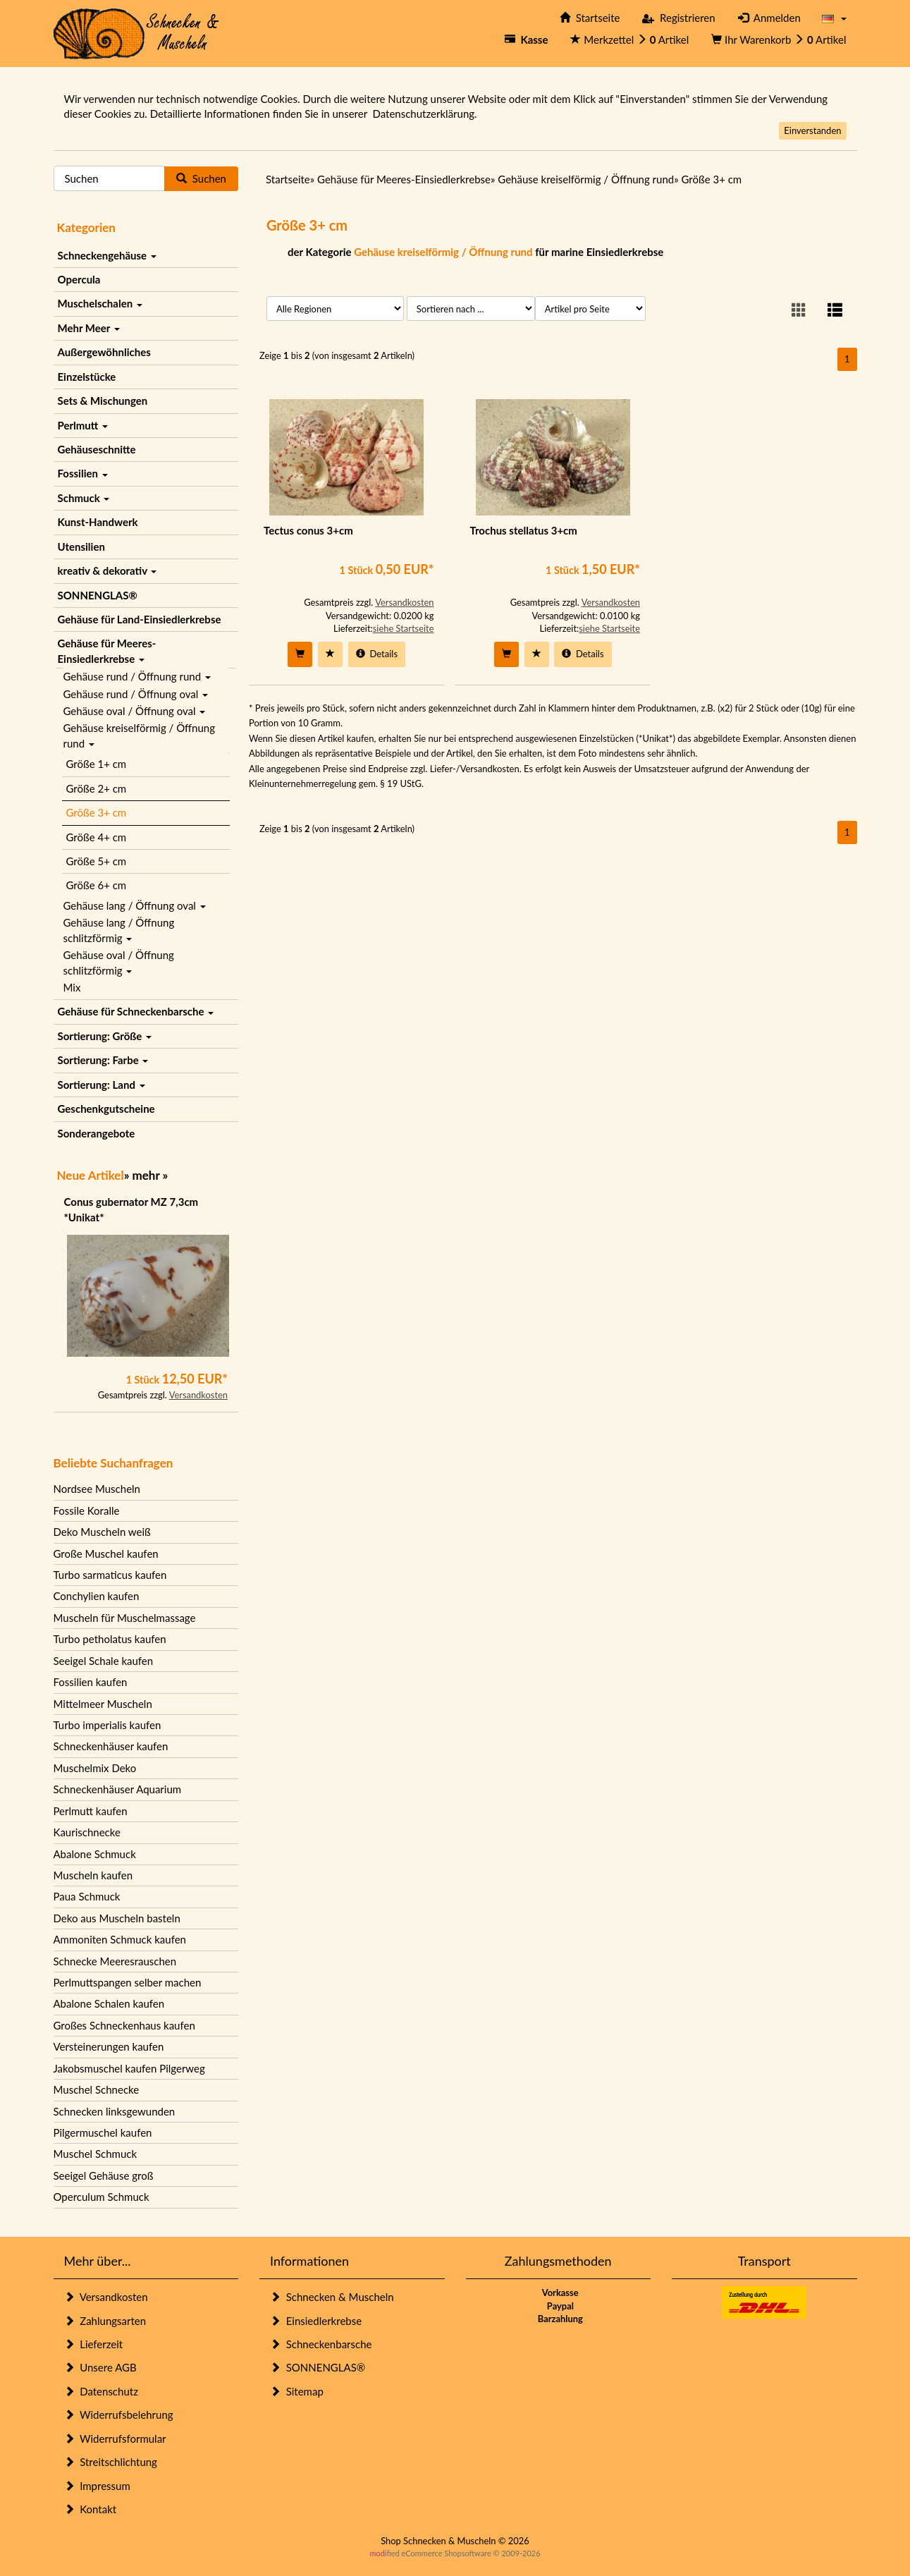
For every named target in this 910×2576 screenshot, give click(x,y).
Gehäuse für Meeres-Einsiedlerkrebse (107, 650)
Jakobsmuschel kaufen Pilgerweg (129, 2068)
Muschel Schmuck (95, 2153)
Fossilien (83, 473)
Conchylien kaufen (97, 1595)
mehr (146, 1175)
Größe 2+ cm (96, 788)
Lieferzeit (93, 2344)
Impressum (97, 2485)
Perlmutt (83, 425)
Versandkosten (198, 1394)
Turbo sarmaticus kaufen (110, 1574)
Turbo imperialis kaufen (107, 1725)
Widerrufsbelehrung (118, 2414)
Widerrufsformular (115, 2438)
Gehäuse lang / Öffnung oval (134, 905)
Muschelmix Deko (95, 1768)
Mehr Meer (89, 328)
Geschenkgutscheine (106, 1108)
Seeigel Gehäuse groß (104, 2175)
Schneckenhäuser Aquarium (118, 1789)
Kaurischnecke (87, 1832)
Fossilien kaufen (91, 1681)
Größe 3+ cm (96, 812)
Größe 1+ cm (96, 763)
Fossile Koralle (87, 1510)
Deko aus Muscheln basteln (117, 1918)
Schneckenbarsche (320, 2344)
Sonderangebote (96, 1133)
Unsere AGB (100, 2367)
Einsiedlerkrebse (316, 2320)
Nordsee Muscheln (97, 1488)
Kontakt (90, 2509)
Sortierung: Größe (105, 1036)
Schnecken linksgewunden (115, 2111)
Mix (72, 987)
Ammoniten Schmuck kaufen (120, 1939)
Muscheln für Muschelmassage (125, 1617)
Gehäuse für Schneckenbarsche (136, 1011)
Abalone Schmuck (95, 1854)
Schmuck (84, 498)
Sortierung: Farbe (103, 1060)
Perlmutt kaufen (91, 1811)
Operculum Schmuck (101, 2196)
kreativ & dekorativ (107, 570)
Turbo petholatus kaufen (110, 1638)
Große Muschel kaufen (106, 1553)
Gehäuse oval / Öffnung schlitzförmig (118, 962)
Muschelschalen (100, 303)
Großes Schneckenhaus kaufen (124, 2025)
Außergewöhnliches (104, 352)
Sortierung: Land (101, 1084)
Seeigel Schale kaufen (104, 1660)
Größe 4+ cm (96, 837)
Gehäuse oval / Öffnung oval (134, 710)
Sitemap (297, 2391)
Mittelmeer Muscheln (103, 1703)
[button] (834, 18)
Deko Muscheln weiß (102, 1531)
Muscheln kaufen (93, 1875)
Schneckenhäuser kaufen (111, 1746)
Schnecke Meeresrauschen (115, 1961)
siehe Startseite (403, 628)
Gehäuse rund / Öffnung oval (136, 694)
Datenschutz (101, 2391)
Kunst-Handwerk (98, 521)
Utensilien (81, 546)
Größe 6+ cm (96, 885)
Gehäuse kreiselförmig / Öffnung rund (139, 735)
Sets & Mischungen (103, 400)
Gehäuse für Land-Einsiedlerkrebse (139, 619)
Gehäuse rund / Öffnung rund (137, 676)
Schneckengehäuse (107, 255)
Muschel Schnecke (97, 2089)
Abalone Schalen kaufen (109, 2003)
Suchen (201, 178)
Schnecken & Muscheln (332, 2296)
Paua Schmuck (87, 1896)
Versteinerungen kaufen (109, 2046)
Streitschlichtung (110, 2461)
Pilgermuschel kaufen (103, 2132)
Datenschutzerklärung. (424, 113)
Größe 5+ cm (96, 861)
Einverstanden (812, 130)
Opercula (79, 279)
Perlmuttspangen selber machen (128, 1982)
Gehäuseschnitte (97, 449)
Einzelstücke (87, 376)
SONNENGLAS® (97, 595)
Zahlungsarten (105, 2320)
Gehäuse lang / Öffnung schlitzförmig (119, 930)
